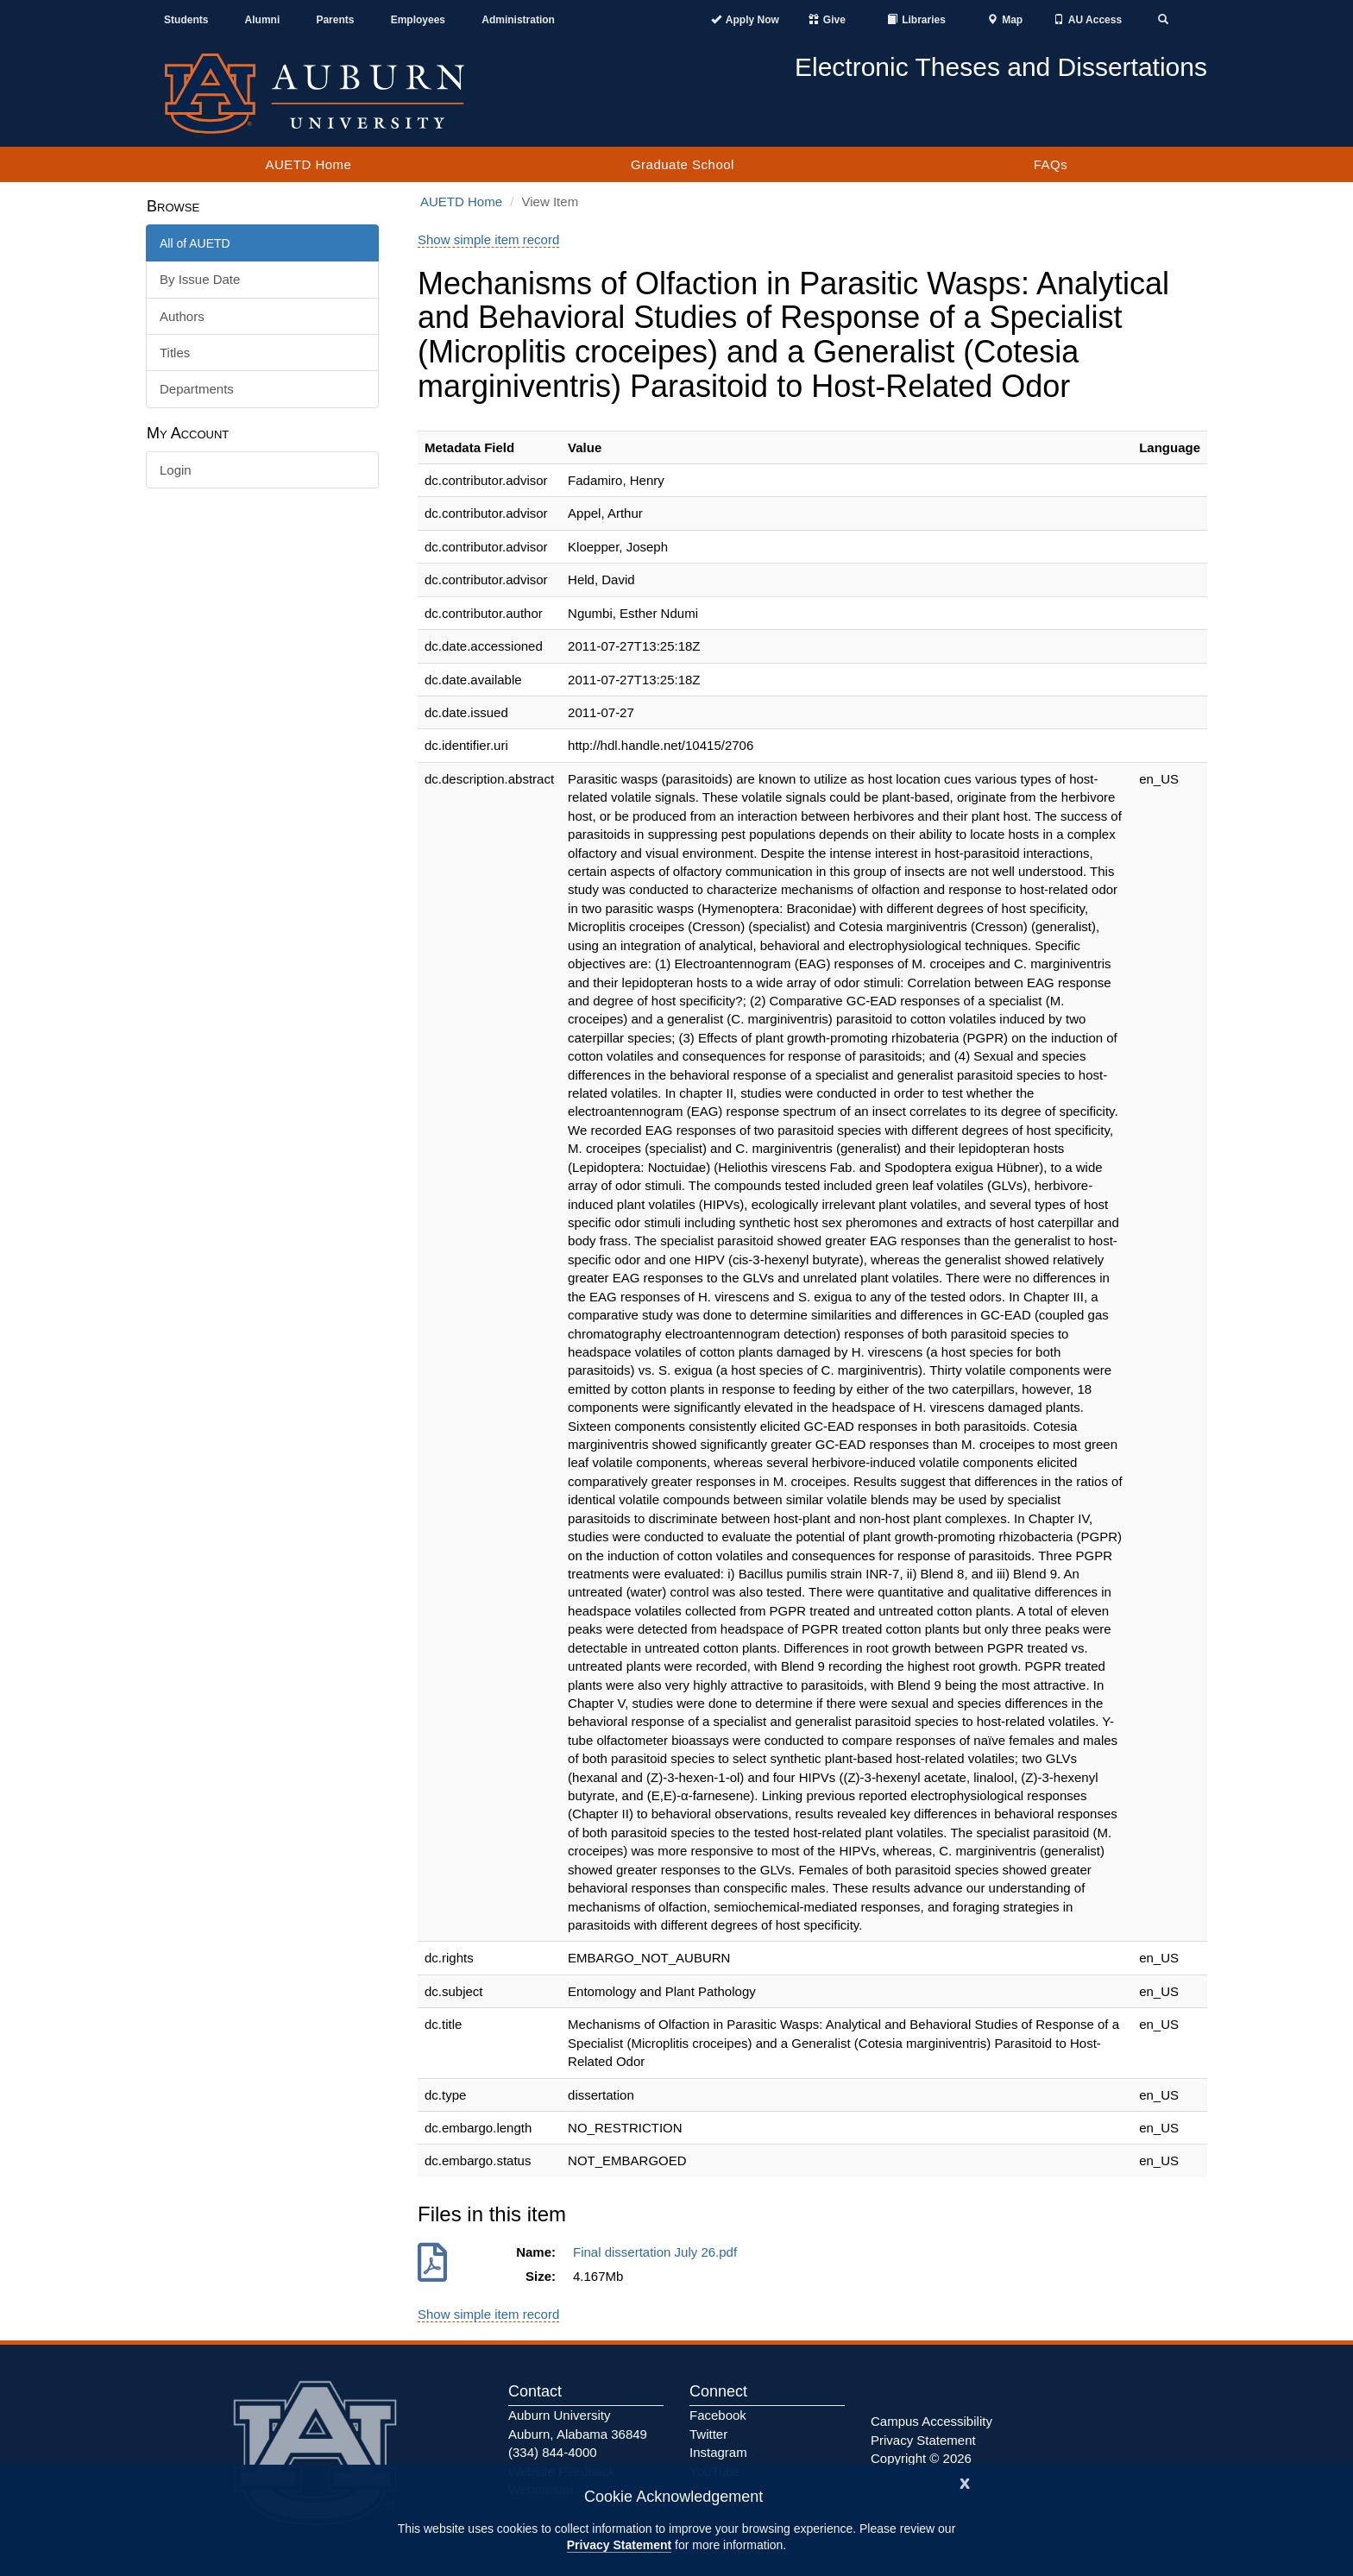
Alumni (262, 20)
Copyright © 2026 (921, 2458)
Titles (175, 352)
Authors (182, 316)
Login (176, 470)
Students (186, 20)
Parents (335, 20)
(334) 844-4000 (552, 2452)
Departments (197, 388)
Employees (418, 20)
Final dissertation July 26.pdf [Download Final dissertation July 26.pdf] (658, 2252)
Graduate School (682, 164)
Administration (518, 20)
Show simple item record (488, 239)
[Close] (965, 2481)
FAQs (1051, 164)
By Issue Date (200, 279)
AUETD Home (308, 164)
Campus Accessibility (931, 2421)
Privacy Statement (619, 2545)
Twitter (708, 2434)
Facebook (717, 2415)
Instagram (718, 2452)
